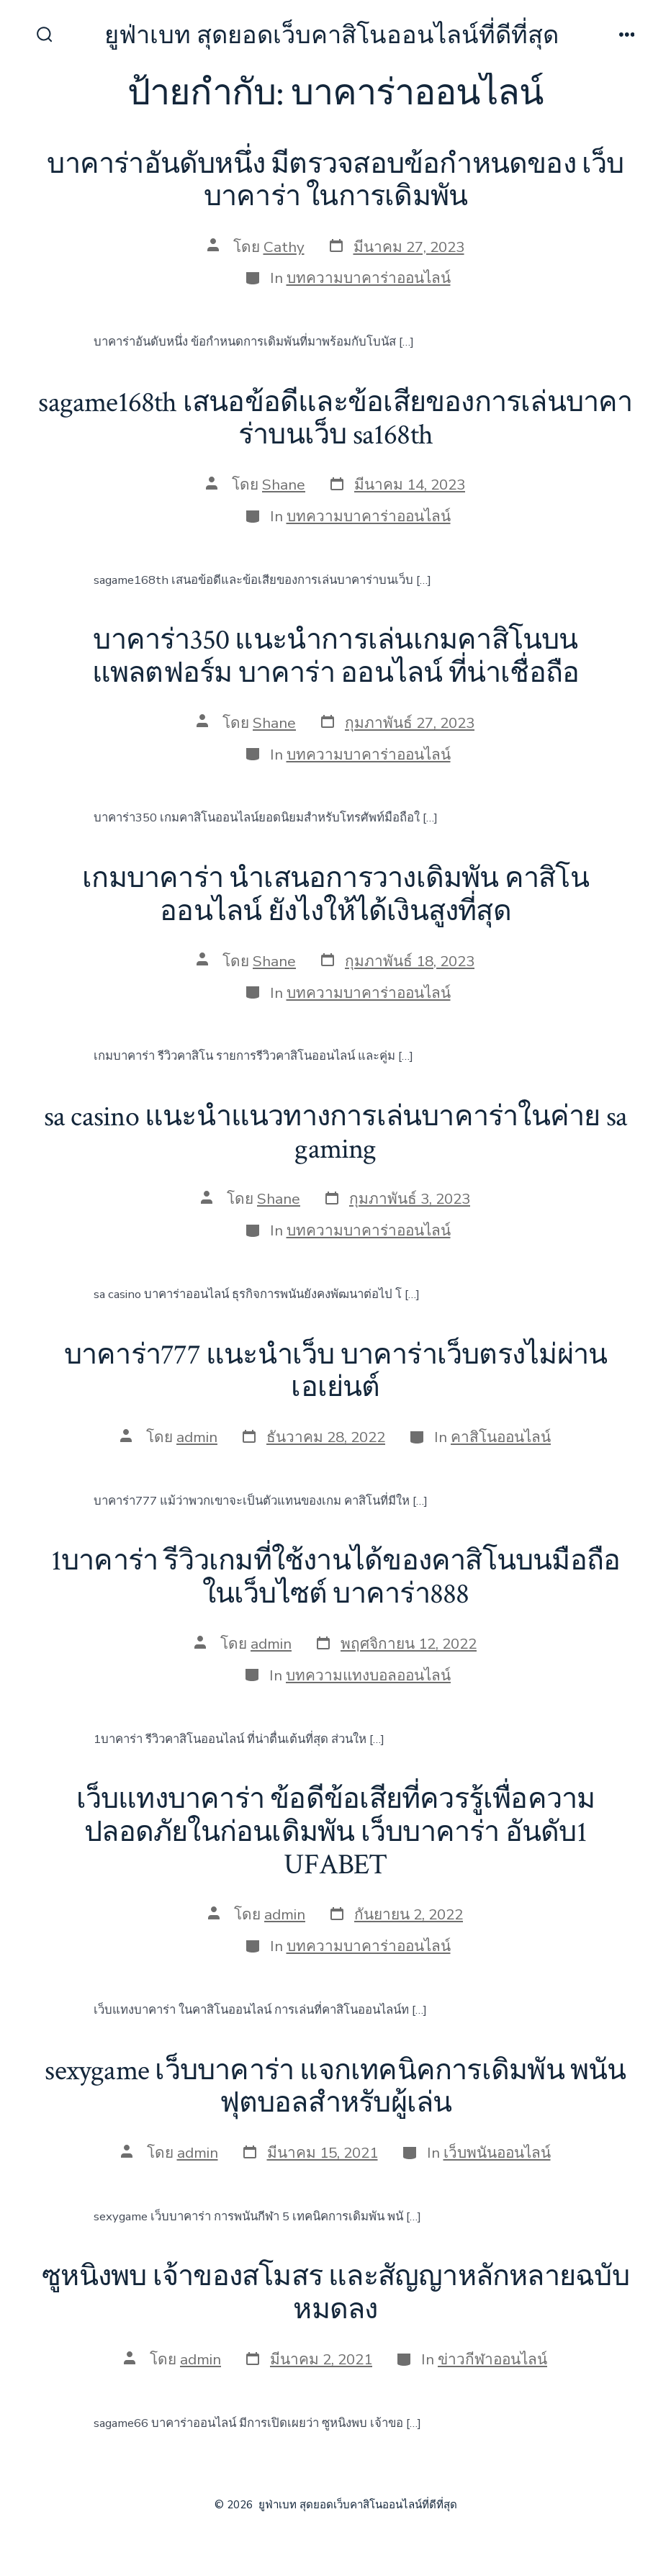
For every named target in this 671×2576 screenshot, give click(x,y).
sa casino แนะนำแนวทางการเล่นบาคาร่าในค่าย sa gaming (335, 1133)
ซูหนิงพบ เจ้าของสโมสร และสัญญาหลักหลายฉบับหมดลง (335, 2293)
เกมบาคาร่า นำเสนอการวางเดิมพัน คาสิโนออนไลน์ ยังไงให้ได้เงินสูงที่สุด (335, 895)
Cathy (284, 247)
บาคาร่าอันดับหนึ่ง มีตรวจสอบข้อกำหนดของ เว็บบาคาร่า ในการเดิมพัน (335, 180)
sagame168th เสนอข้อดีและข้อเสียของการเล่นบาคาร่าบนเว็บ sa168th (335, 419)
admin (196, 1437)
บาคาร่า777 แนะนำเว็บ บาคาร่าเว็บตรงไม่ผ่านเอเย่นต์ (335, 1371)
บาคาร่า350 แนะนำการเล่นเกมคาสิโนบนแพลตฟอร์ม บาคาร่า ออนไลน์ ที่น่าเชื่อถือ (335, 656)
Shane (283, 484)
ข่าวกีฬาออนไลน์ (492, 2359)
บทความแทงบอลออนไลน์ (368, 1675)
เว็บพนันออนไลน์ (497, 2153)
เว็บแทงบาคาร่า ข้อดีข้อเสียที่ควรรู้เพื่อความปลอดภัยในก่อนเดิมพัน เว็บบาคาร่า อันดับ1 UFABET (335, 1831)
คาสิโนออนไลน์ (501, 1437)
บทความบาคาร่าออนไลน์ (369, 278)
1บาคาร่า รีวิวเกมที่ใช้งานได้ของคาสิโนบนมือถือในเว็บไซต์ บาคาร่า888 (335, 1577)
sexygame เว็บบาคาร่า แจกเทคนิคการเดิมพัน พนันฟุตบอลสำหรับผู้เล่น (335, 2087)
